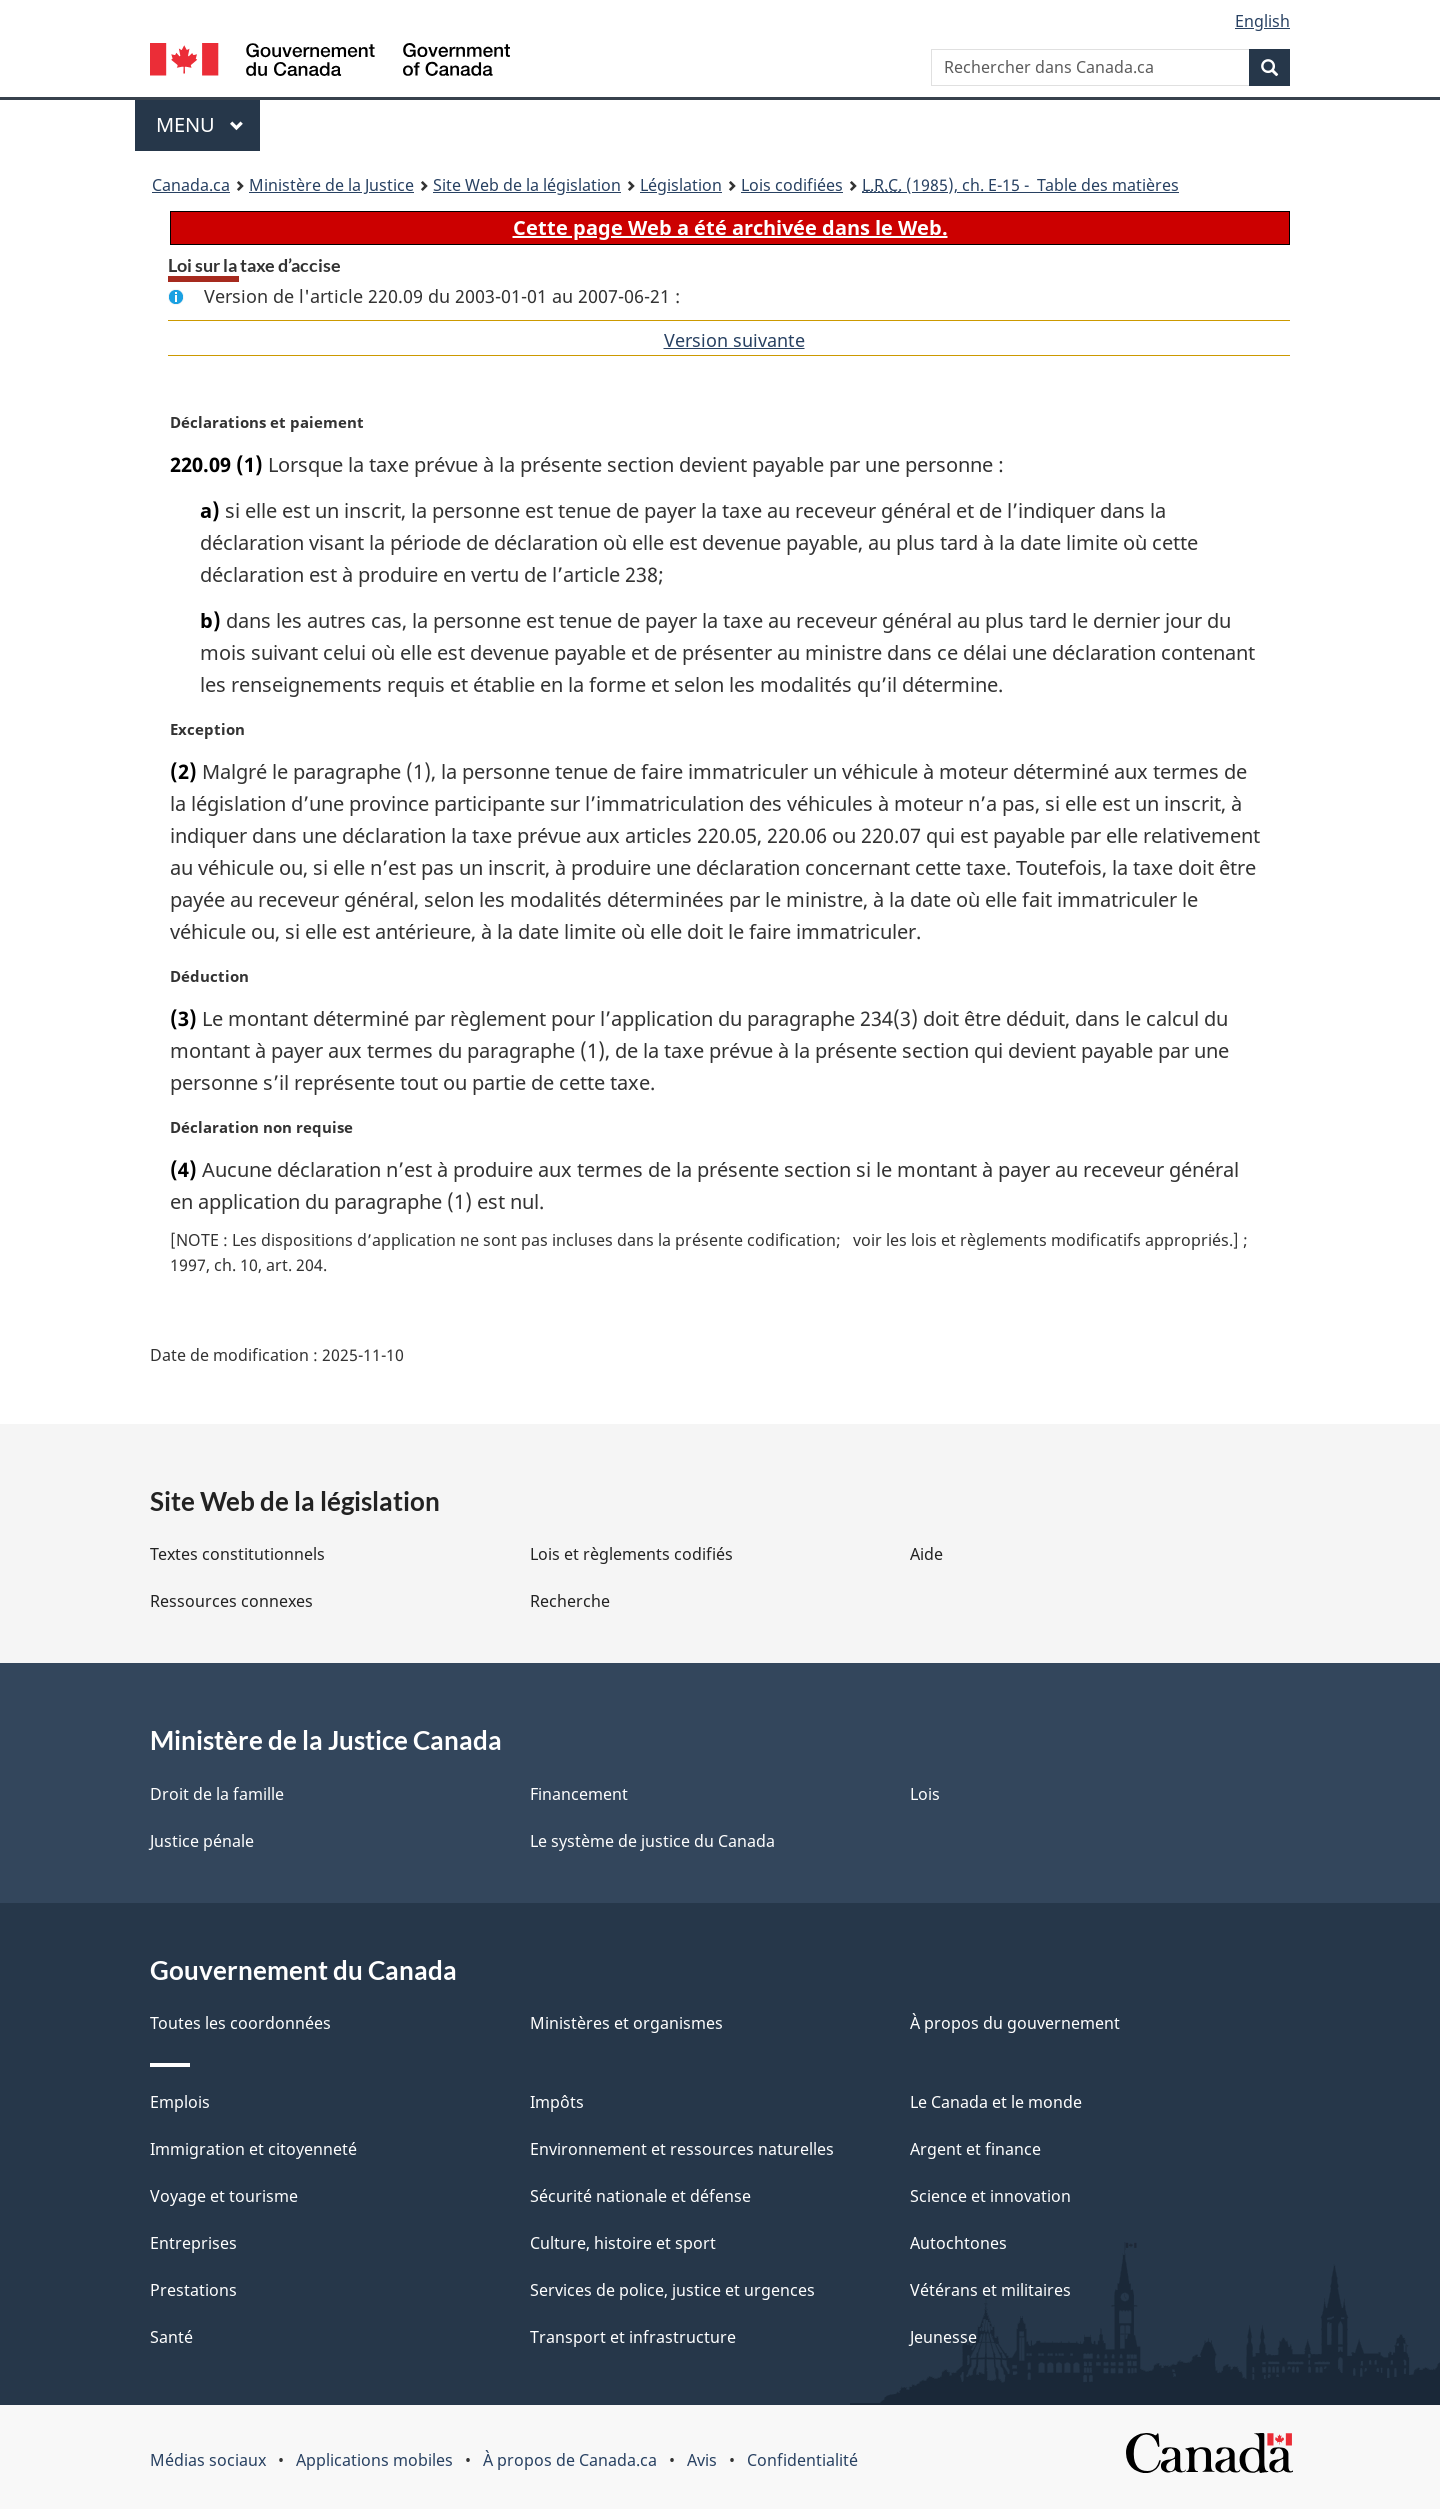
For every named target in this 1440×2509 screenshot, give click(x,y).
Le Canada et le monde (996, 2102)
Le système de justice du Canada (652, 1841)
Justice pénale (202, 1841)
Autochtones (958, 2243)
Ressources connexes (231, 1601)
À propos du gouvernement (1015, 2023)
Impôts (557, 2102)
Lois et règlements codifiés (631, 1554)
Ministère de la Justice (331, 185)
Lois (925, 1794)
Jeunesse (943, 2337)
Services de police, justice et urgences (672, 2290)
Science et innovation (990, 2196)
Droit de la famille (217, 1794)
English (1262, 21)
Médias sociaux (208, 2460)
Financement (579, 1794)
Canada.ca (191, 185)
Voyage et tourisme (224, 2196)
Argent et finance (975, 2149)
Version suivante (734, 340)
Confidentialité (802, 2460)
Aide (926, 1554)
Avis (702, 2460)
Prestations (193, 2290)
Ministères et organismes (626, 2023)
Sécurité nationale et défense (640, 2196)
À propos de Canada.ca (570, 2460)
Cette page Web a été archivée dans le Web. (730, 227)
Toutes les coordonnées (240, 2023)
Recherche (570, 1601)
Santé (171, 2337)
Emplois (180, 2102)
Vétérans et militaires (990, 2290)
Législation (681, 185)
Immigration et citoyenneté (253, 2149)
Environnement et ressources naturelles (682, 2149)
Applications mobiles (374, 2460)
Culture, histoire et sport (623, 2243)
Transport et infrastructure (633, 2337)
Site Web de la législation (527, 185)
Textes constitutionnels (237, 1554)
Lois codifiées (792, 185)
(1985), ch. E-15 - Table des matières (1020, 185)
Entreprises (193, 2243)
